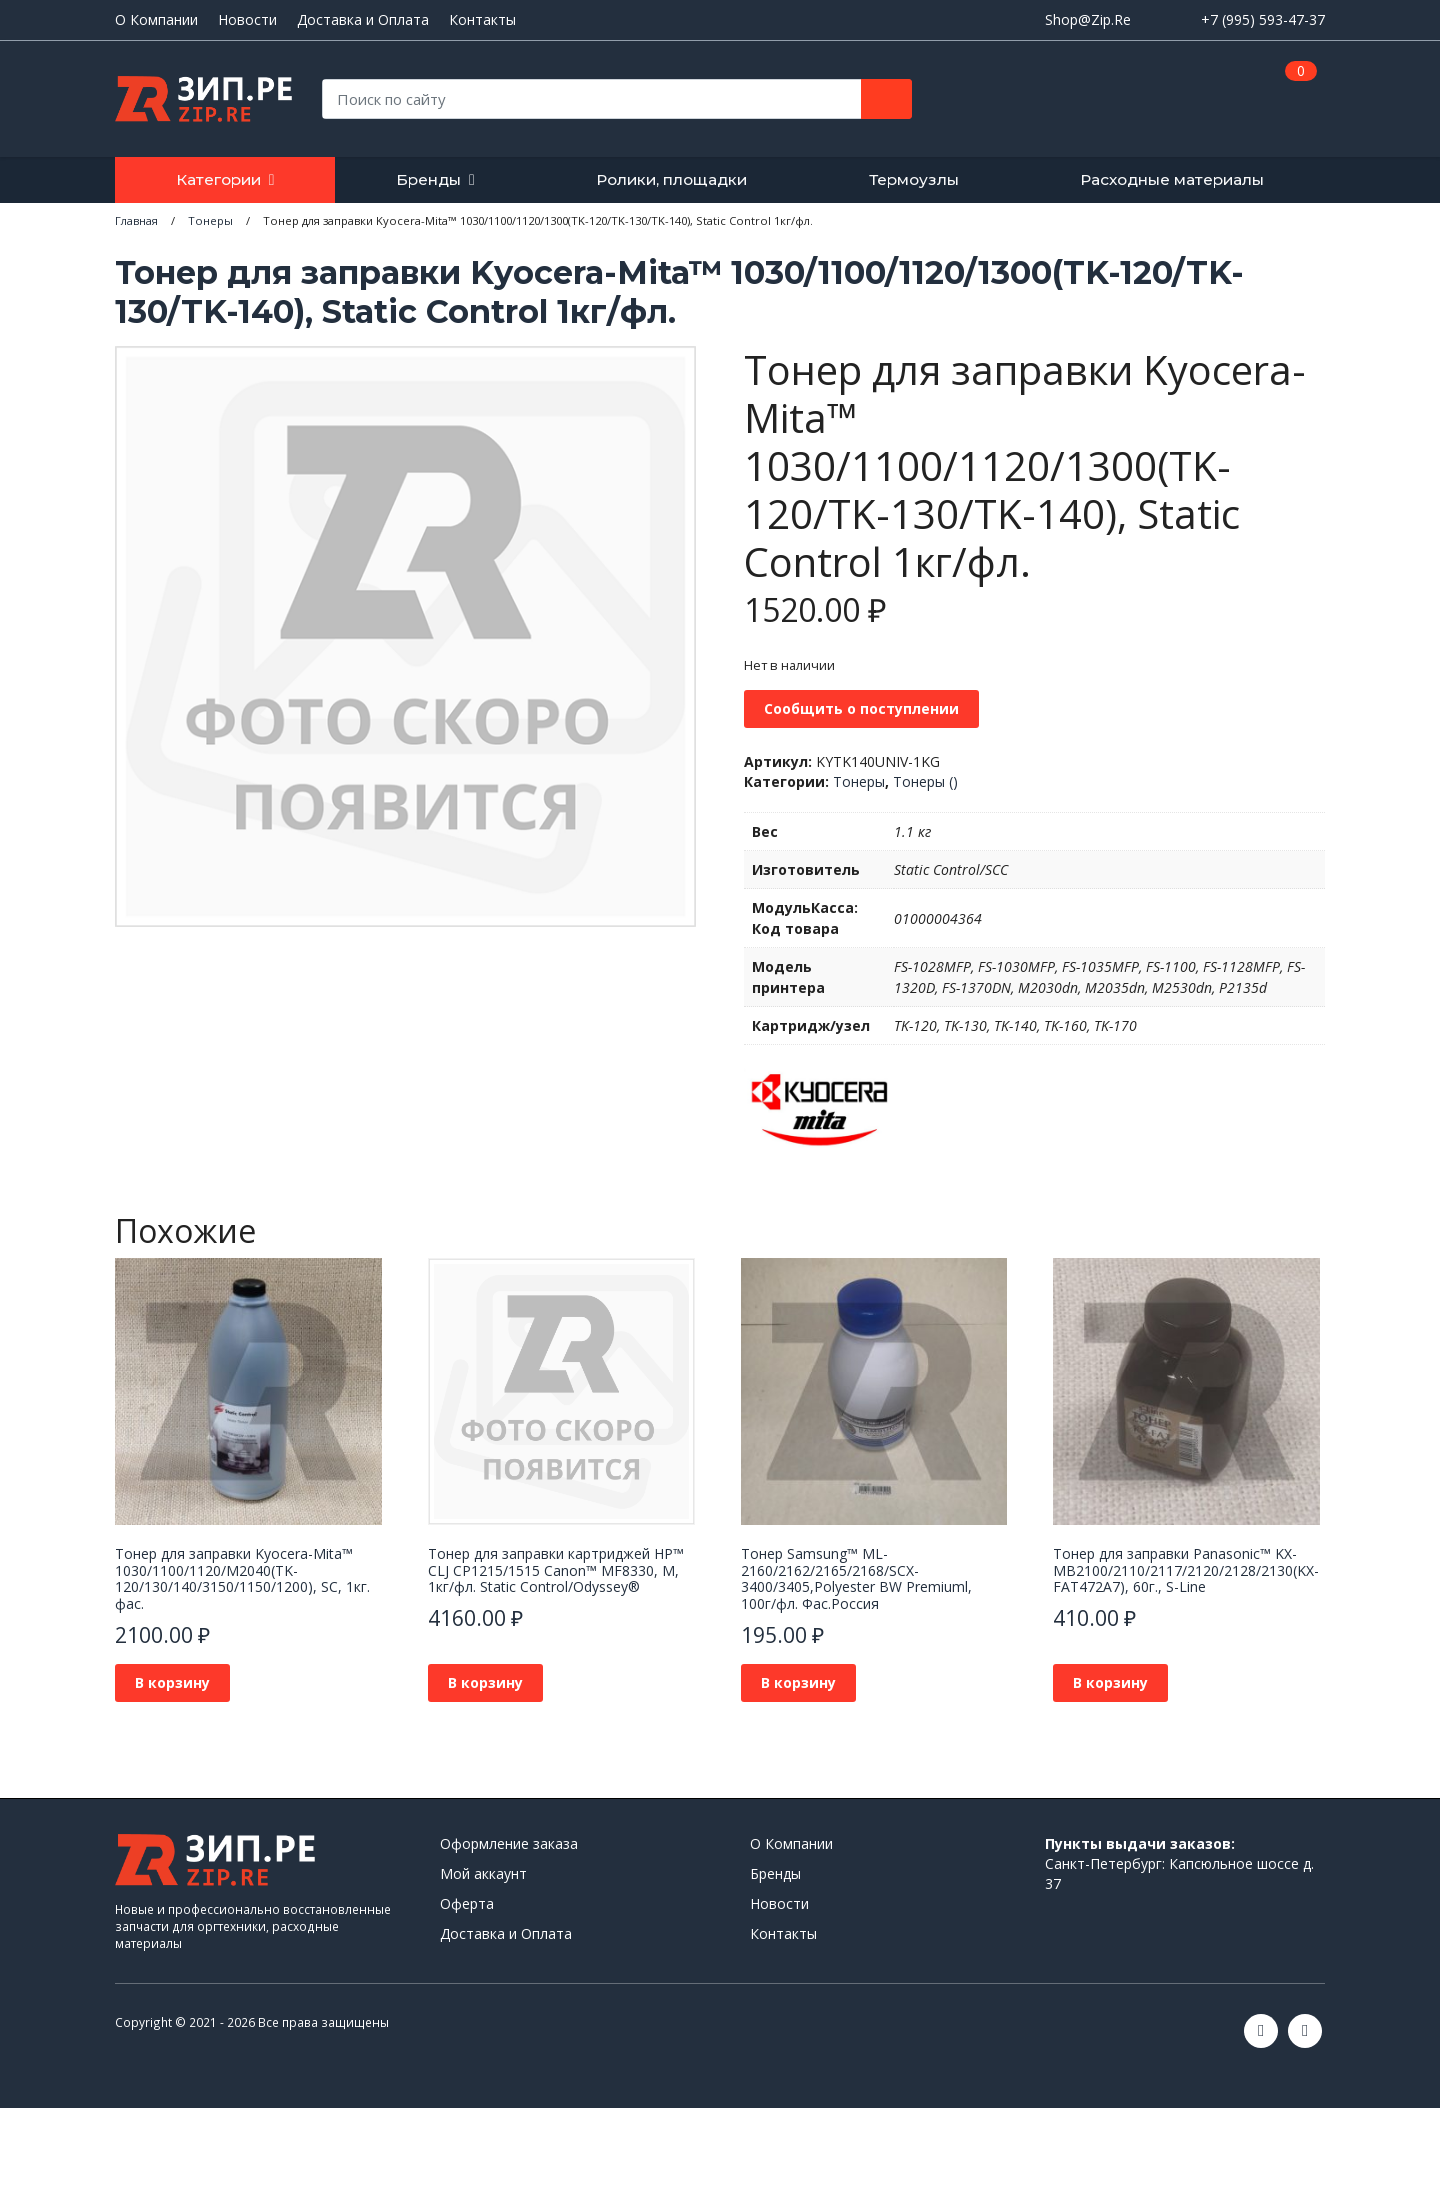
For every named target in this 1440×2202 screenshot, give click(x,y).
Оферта (467, 1903)
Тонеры (859, 781)
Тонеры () (925, 781)
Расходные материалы (1172, 179)
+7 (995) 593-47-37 (1263, 19)
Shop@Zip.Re (1088, 19)
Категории (218, 179)
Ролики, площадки (671, 179)
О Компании (156, 20)
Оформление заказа (509, 1843)
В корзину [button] (172, 1682)
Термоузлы (914, 179)
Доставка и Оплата (363, 20)
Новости (247, 20)
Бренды (428, 179)
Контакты (482, 20)
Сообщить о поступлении (861, 708)
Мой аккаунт (483, 1873)
